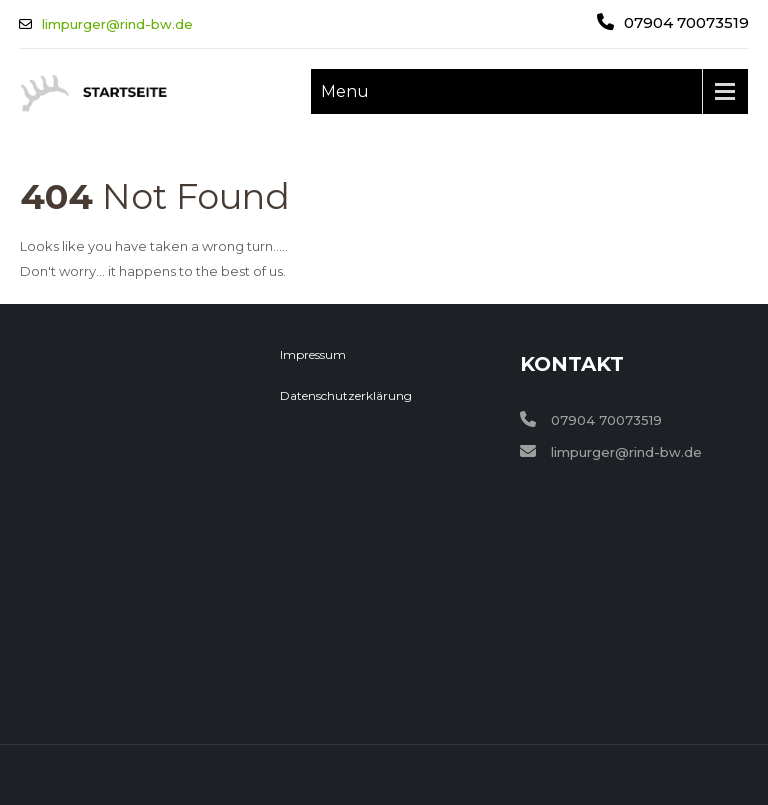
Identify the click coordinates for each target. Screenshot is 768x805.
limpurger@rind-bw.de (117, 24)
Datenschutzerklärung (346, 395)
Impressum (313, 354)
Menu (345, 91)
